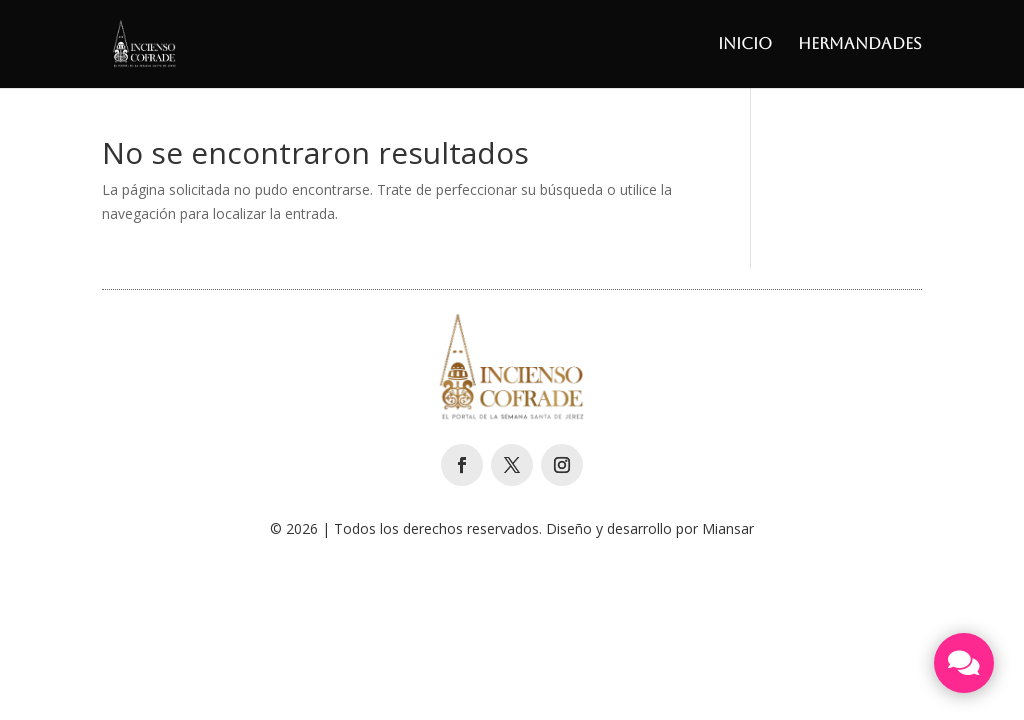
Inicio (745, 45)
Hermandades (860, 45)
